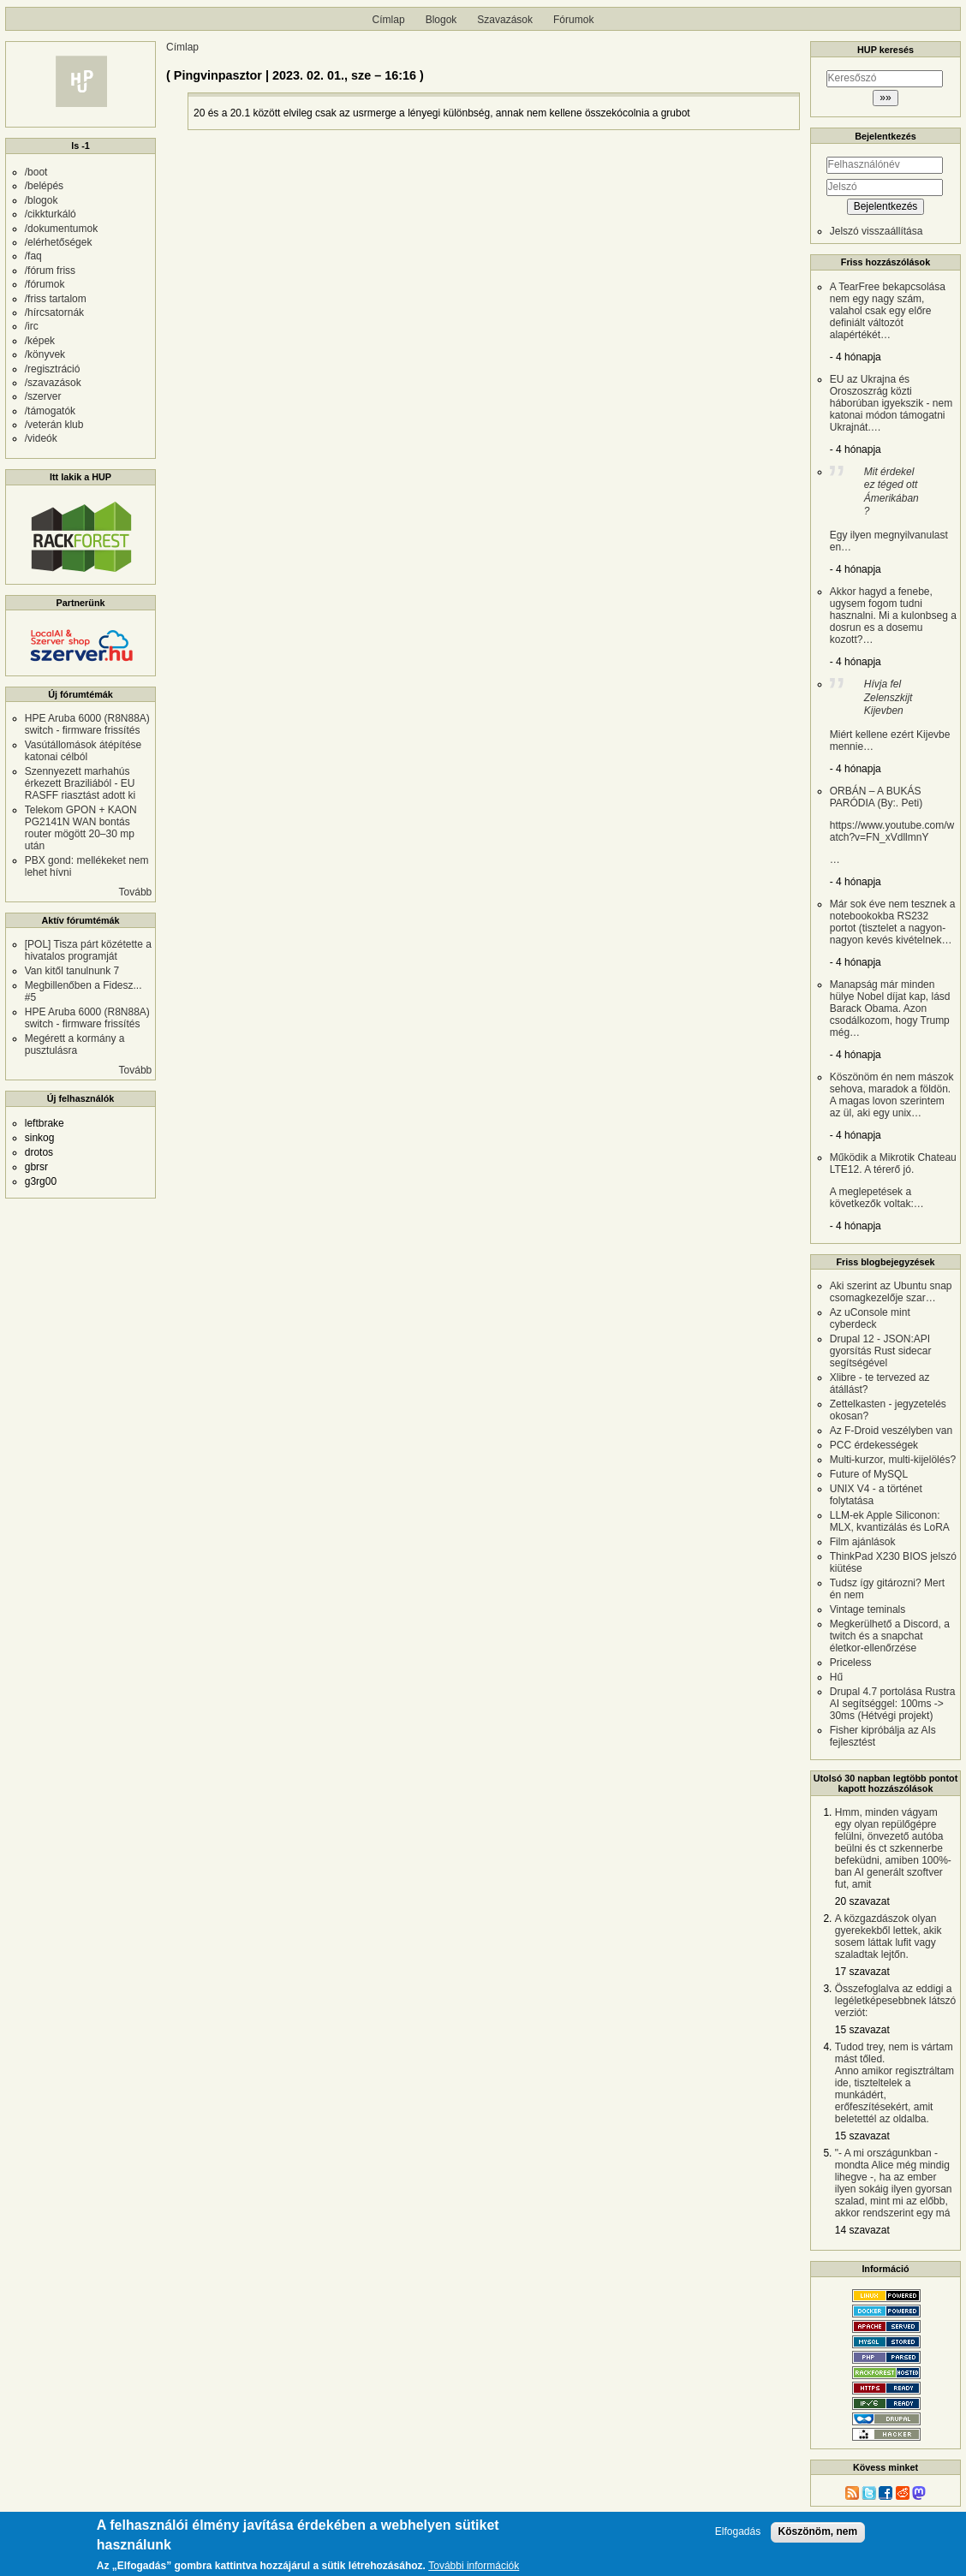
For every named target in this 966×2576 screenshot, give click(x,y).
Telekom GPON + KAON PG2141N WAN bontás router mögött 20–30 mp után (81, 828)
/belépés (44, 186)
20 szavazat (862, 1901)
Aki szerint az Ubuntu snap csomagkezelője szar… (891, 1292)
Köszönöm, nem (818, 2532)
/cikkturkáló (50, 214)
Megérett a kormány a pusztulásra (75, 1044)
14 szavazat (862, 2230)
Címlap (389, 20)
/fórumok (45, 284)
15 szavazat (862, 2030)
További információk (473, 2567)
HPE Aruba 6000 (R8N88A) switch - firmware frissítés (87, 724)
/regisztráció (52, 369)
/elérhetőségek (58, 242)
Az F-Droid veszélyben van (891, 1431)
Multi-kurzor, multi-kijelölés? (893, 1460)
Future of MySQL (869, 1474)
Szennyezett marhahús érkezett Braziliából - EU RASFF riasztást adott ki (80, 783)
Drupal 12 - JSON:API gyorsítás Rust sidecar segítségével (881, 1351)
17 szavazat (862, 1972)
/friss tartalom (55, 299)
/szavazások (53, 383)
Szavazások (505, 20)
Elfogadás (737, 2532)
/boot (36, 172)
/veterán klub (54, 425)
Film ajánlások (863, 1542)
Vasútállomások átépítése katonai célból (83, 751)
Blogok (441, 20)
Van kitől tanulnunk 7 (72, 971)
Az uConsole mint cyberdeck (870, 1318)
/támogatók (50, 411)
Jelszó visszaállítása (876, 231)
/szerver (43, 396)
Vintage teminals (868, 1609)
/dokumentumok (61, 229)
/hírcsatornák (54, 312)
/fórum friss (50, 271)
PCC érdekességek (874, 1445)
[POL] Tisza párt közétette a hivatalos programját (88, 950)
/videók (41, 438)
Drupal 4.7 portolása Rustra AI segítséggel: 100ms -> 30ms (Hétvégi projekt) (893, 1704)
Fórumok (573, 20)
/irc (32, 326)
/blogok (41, 200)
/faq (33, 256)
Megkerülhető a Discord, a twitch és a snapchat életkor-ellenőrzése (890, 1636)
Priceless (851, 1663)
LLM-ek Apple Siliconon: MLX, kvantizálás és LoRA (890, 1521)
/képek (40, 341)
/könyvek (45, 354)
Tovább (135, 892)
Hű (836, 1677)
